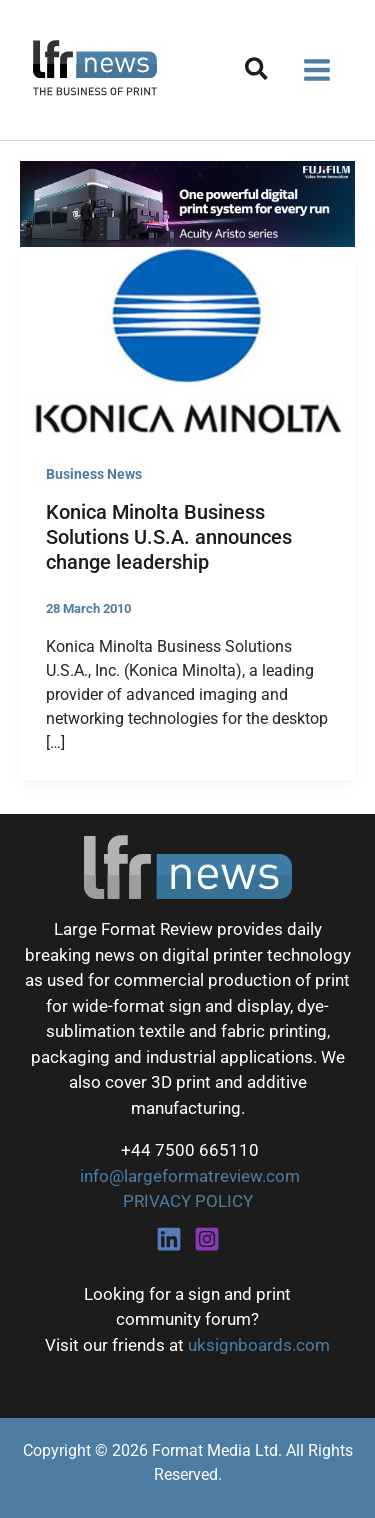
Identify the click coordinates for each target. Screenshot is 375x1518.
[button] (257, 72)
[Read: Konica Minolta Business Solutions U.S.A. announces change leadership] (187, 340)
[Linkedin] (169, 1239)
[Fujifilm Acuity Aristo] (187, 203)
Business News (94, 474)
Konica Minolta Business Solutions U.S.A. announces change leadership (169, 536)
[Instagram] (207, 1239)
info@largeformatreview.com (188, 1176)
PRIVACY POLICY (188, 1201)
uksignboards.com (259, 1345)
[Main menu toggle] (318, 70)
